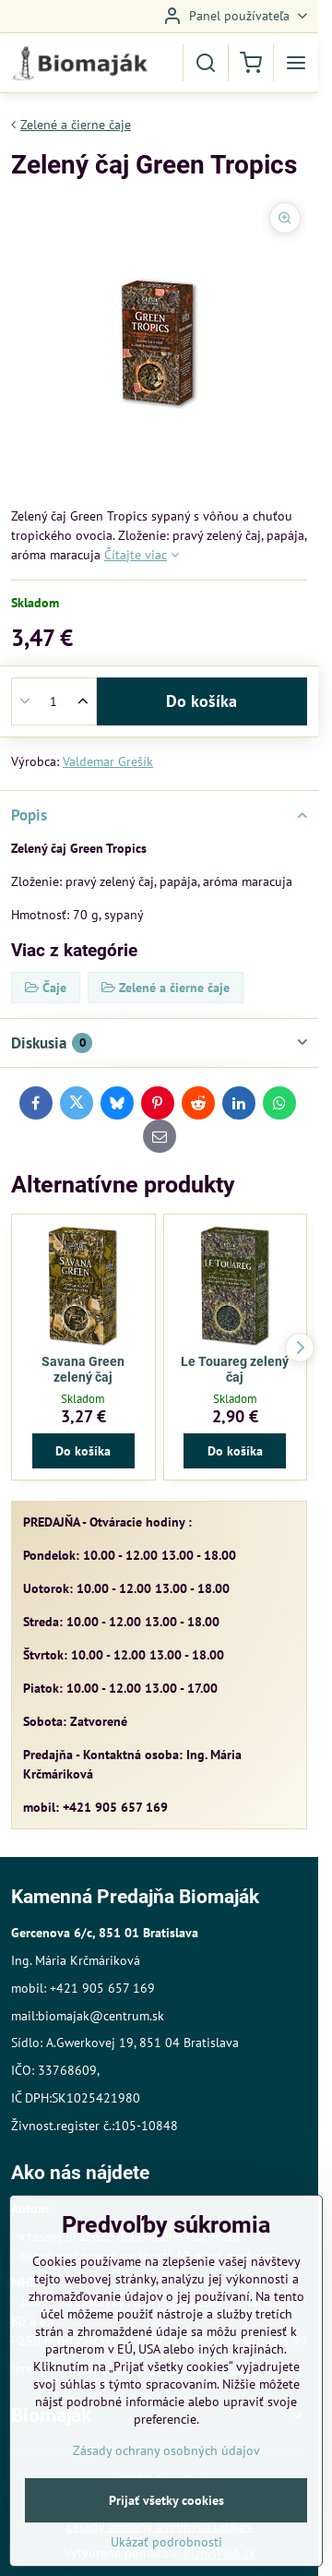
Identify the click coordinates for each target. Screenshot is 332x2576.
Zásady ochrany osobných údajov (166, 2486)
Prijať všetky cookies (166, 2536)
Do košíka (201, 701)
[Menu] (296, 62)
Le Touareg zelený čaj (235, 1369)
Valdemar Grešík (108, 761)
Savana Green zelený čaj (83, 1369)
